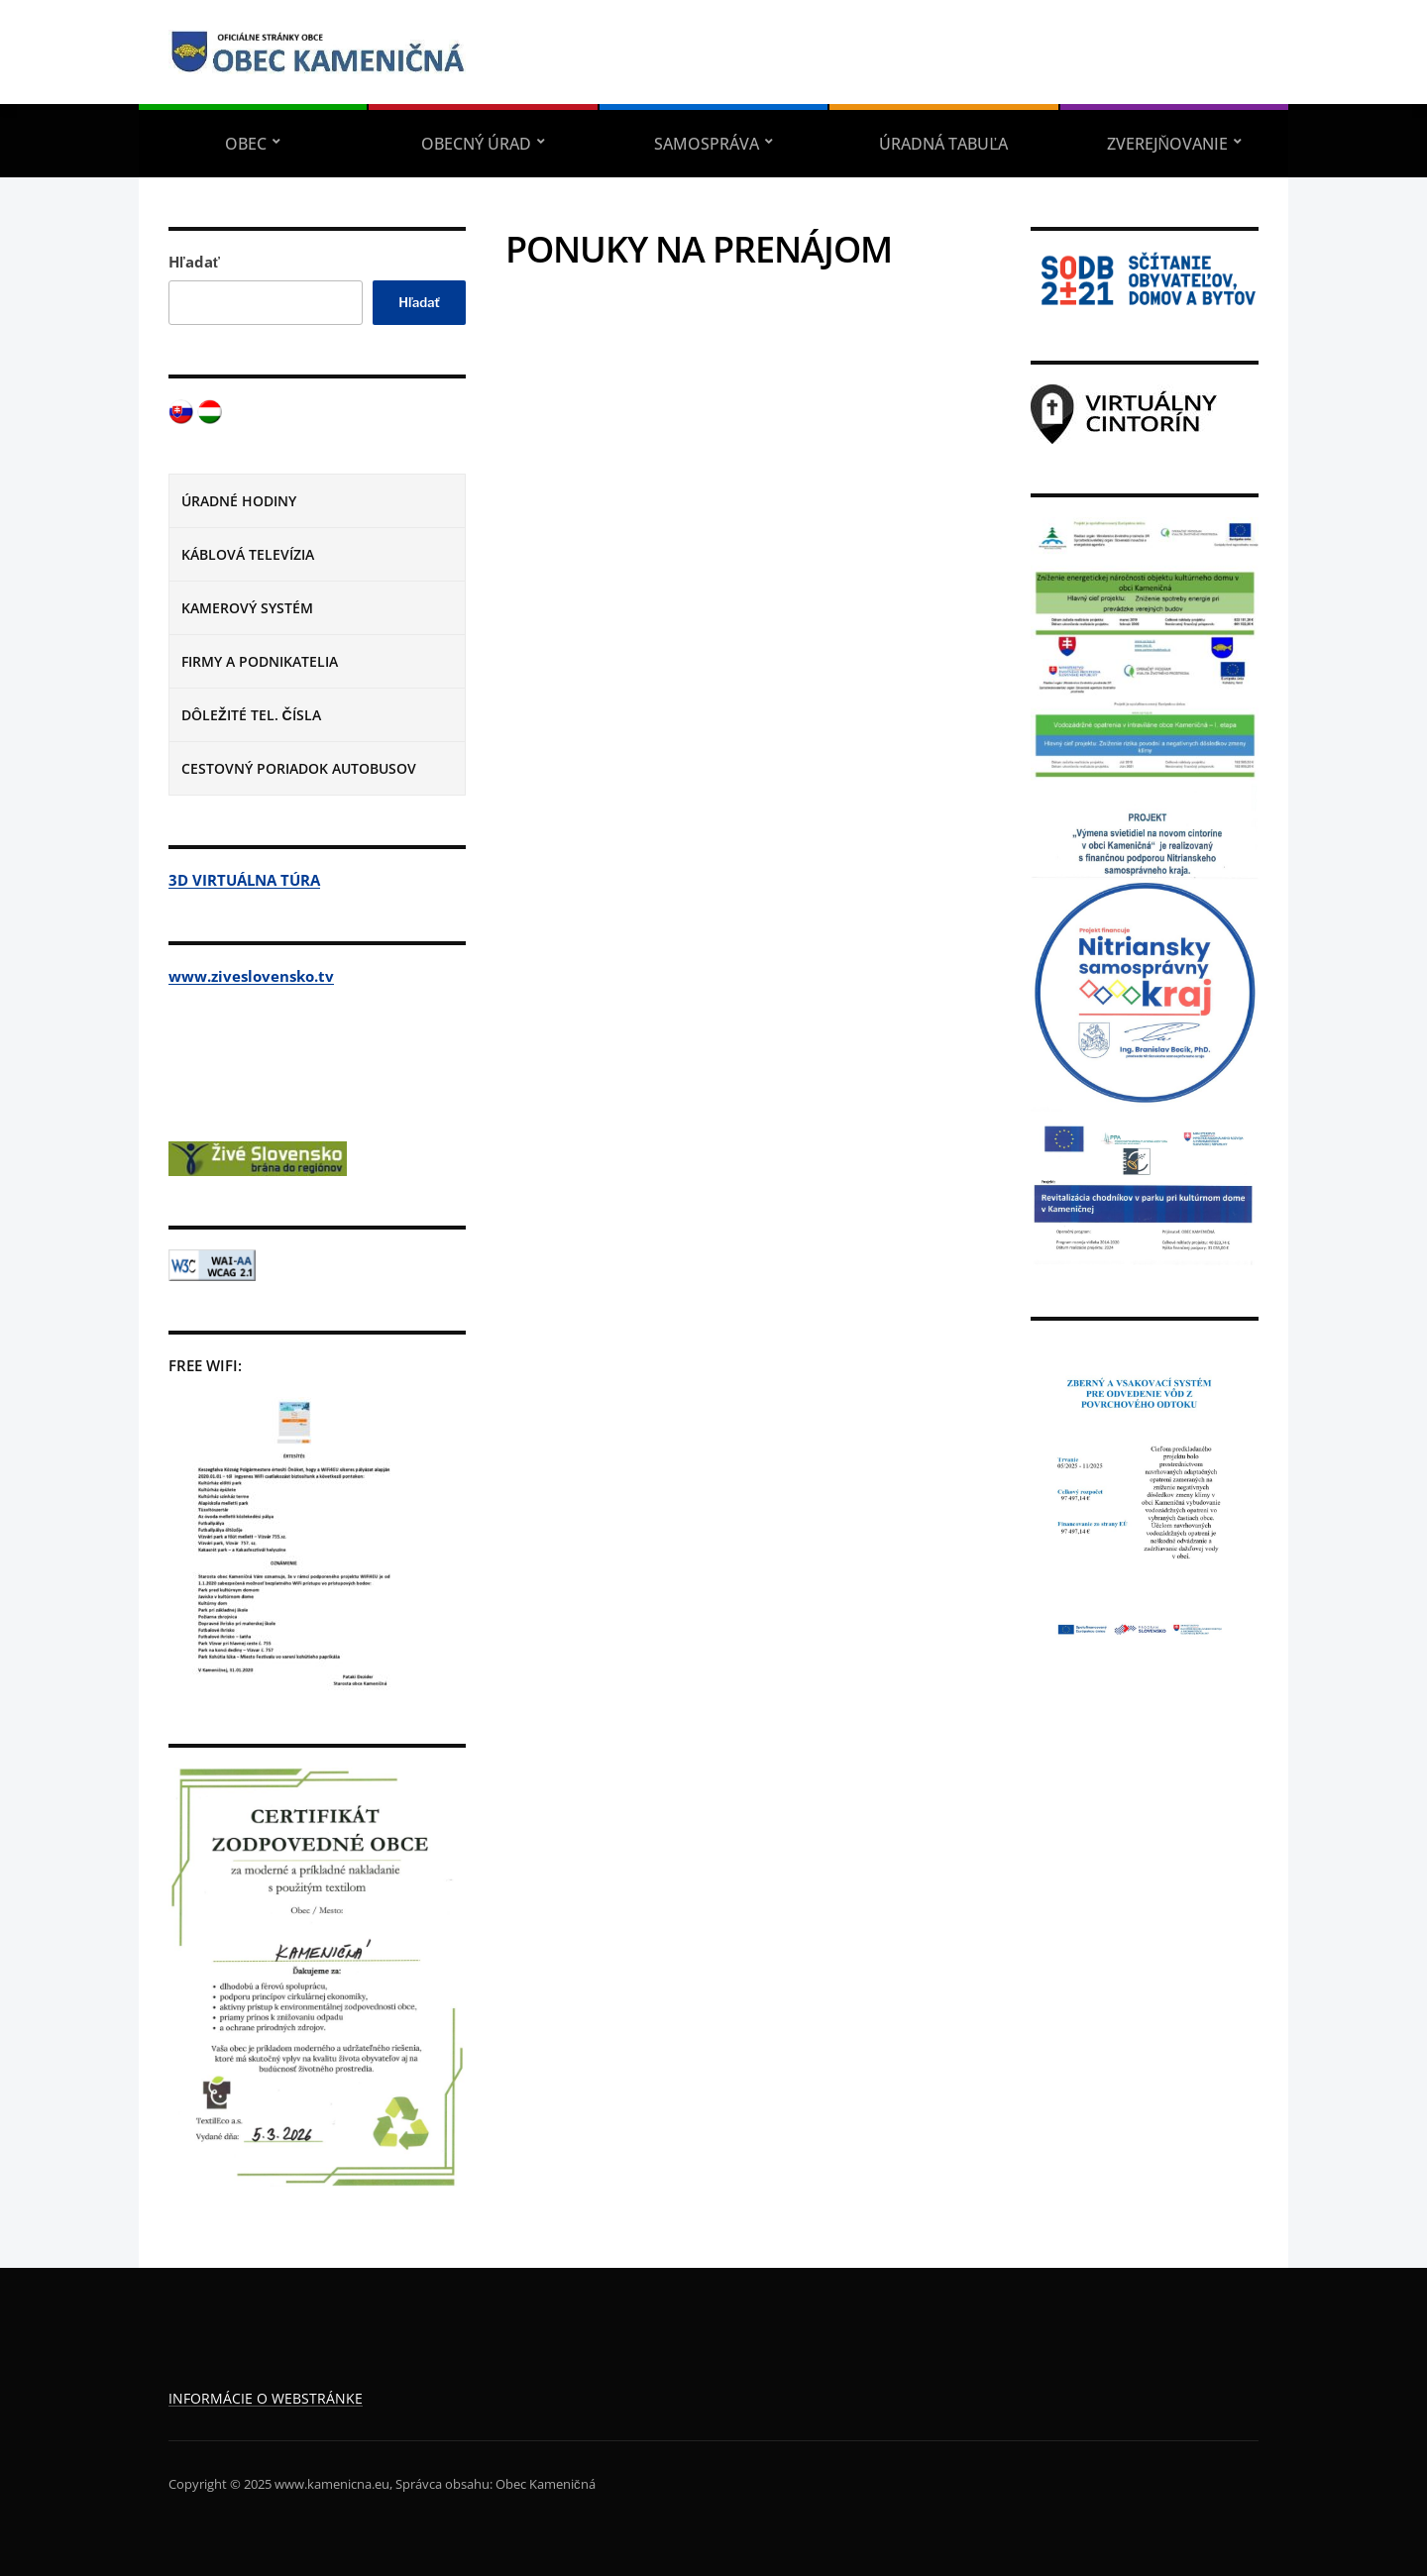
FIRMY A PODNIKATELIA (259, 661)
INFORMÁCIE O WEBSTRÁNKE (265, 2398)
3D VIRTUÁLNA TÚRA (244, 880)
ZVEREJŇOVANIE (1168, 144)
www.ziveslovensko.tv (251, 976)
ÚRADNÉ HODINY (238, 500)
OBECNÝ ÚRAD (476, 144)
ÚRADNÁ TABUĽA (943, 144)
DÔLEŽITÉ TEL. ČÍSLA (251, 714)
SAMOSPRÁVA (706, 144)
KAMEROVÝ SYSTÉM (247, 607)
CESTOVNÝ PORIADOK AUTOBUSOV (298, 768)
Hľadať (194, 261)
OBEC (246, 144)
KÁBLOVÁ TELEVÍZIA (247, 554)
